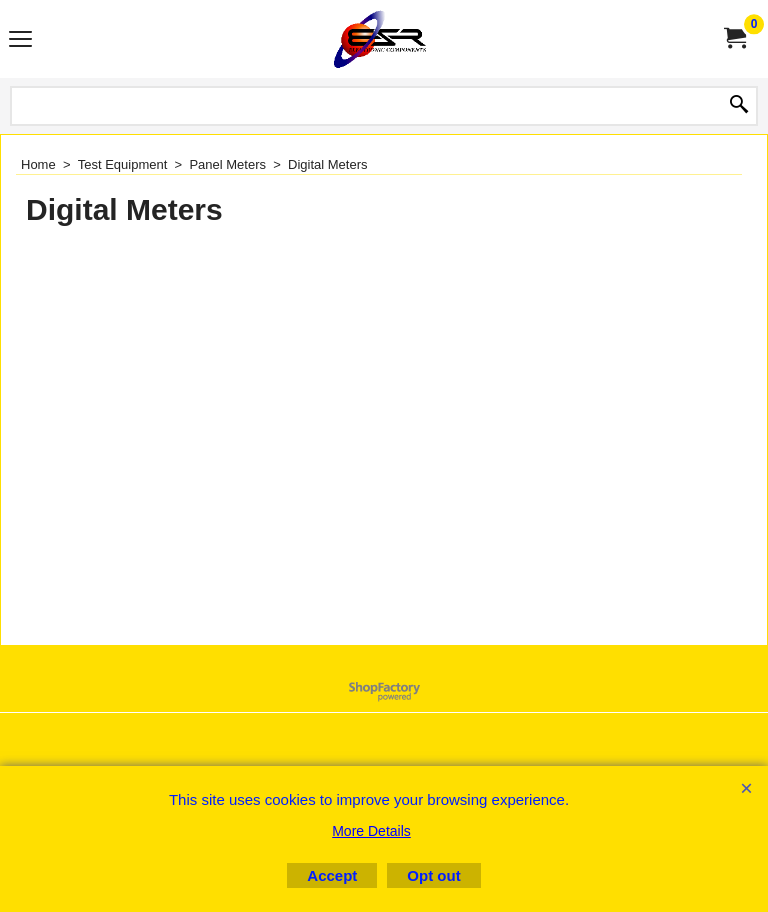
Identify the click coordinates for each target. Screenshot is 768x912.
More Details (371, 831)
